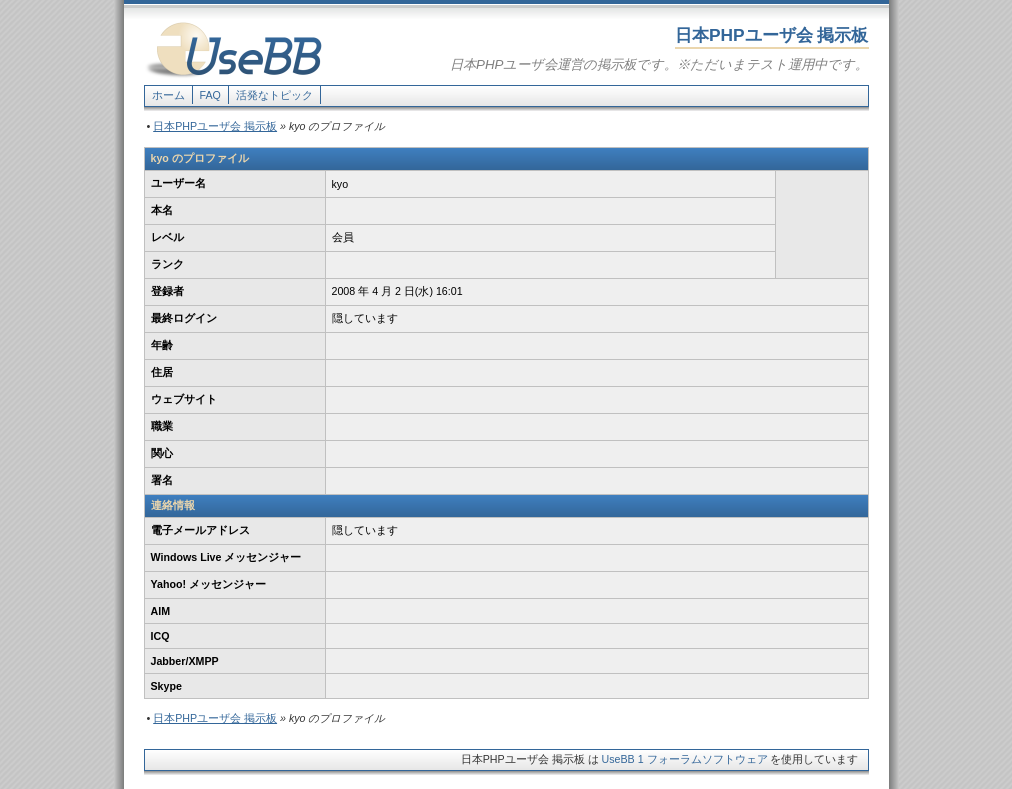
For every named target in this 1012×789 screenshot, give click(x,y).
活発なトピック (274, 95)
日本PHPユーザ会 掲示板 (215, 126)
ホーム (168, 95)
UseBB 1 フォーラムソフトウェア (685, 759)
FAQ (210, 95)
